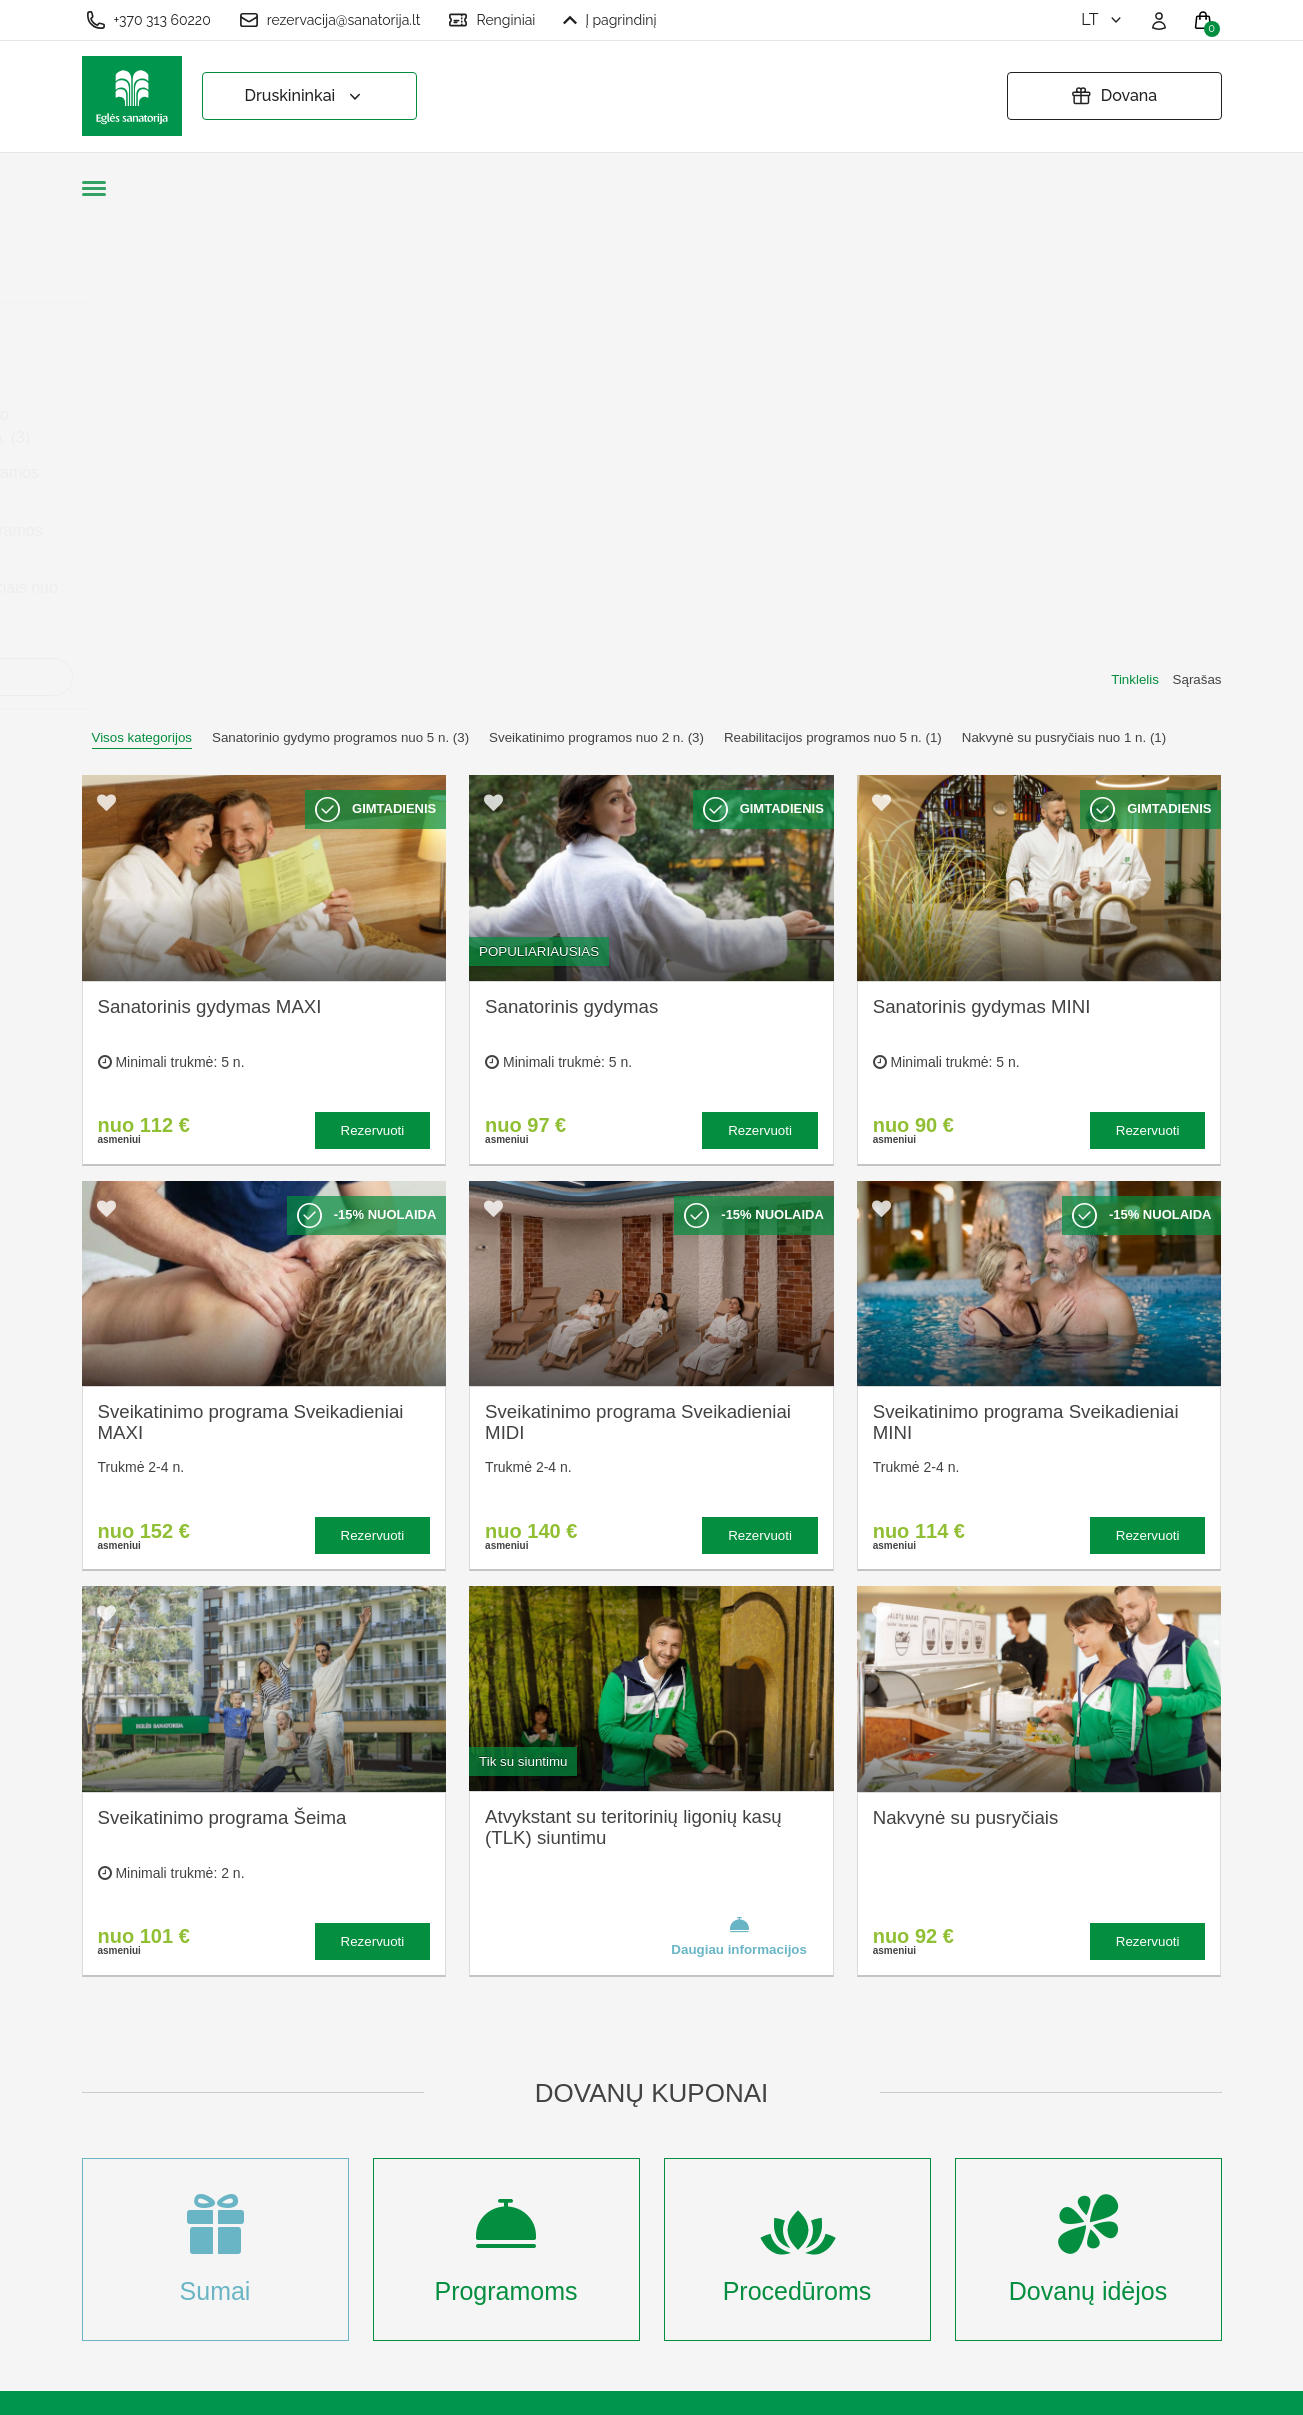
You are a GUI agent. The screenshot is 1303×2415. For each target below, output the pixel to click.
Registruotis (416, 2265)
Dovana (1114, 96)
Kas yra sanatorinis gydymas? (442, 2057)
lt (1102, 19)
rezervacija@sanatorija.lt (330, 20)
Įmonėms (407, 2166)
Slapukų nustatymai (663, 2012)
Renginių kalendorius (448, 2133)
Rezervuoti (373, 640)
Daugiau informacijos (739, 1446)
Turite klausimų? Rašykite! (956, 2087)
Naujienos (409, 2199)
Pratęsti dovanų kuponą (677, 2111)
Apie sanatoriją (427, 2012)
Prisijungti (408, 2298)
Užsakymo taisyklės (663, 2045)
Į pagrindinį (609, 20)
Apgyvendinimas (432, 2101)
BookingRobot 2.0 (1169, 2385)
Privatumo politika (656, 2078)
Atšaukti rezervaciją (662, 2143)
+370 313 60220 (148, 20)
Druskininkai (305, 96)
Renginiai (491, 20)
